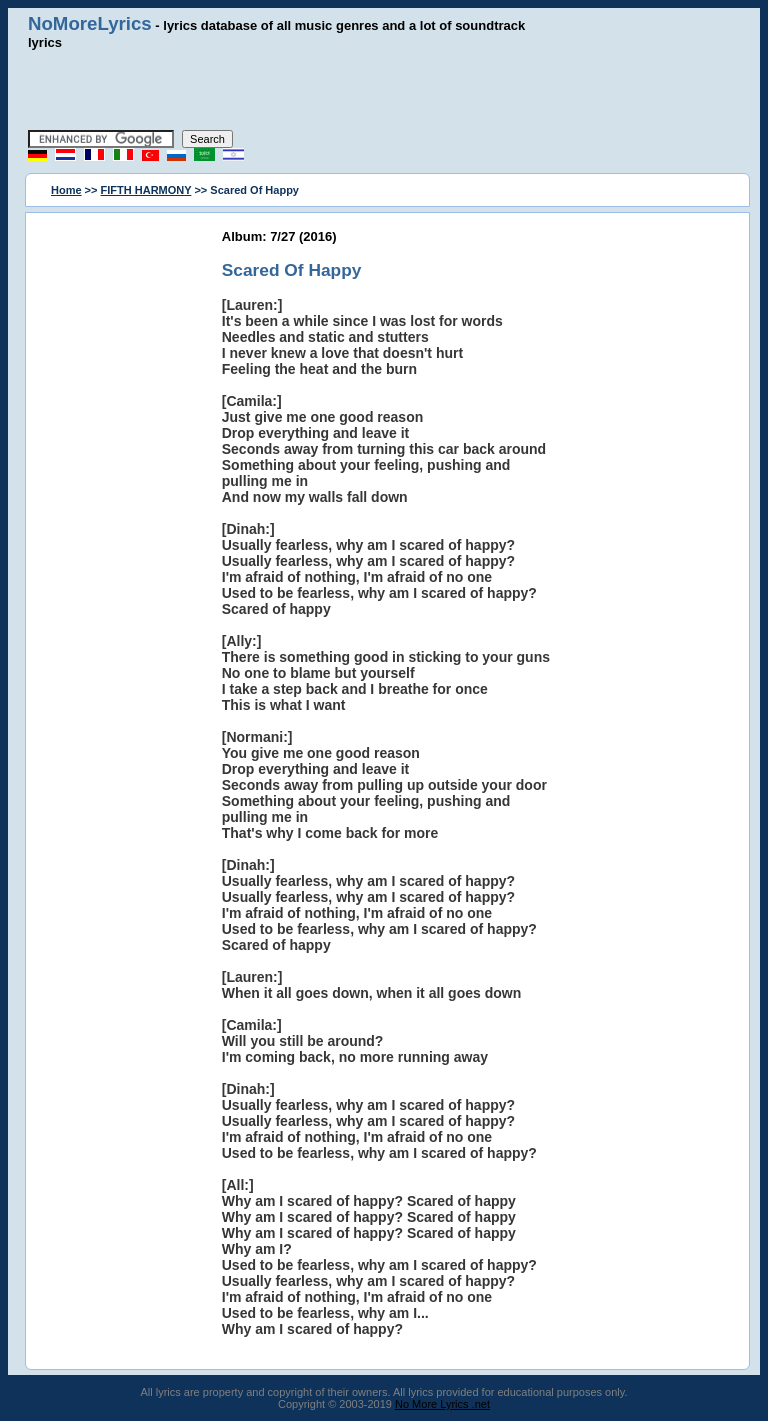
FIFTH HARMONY (146, 190)
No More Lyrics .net (442, 1404)
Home (66, 190)
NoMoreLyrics (90, 23)
